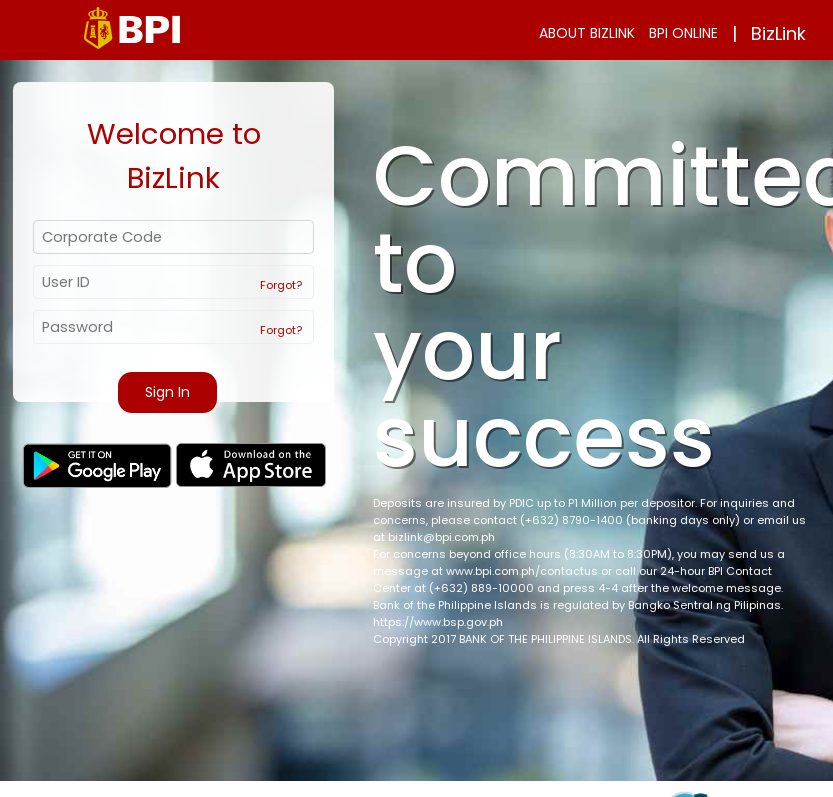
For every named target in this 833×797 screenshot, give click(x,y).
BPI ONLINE (683, 33)
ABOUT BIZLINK (587, 33)
